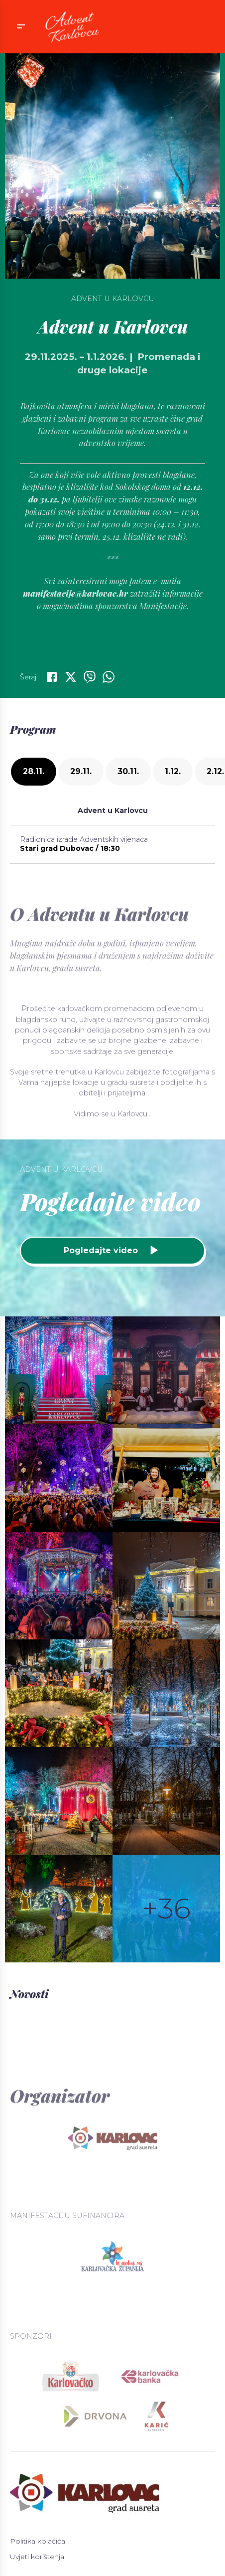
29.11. (81, 771)
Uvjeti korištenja (37, 2556)
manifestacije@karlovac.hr (75, 636)
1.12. (173, 771)
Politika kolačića (37, 2541)
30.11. (128, 771)
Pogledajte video (112, 1250)
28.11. (33, 771)
